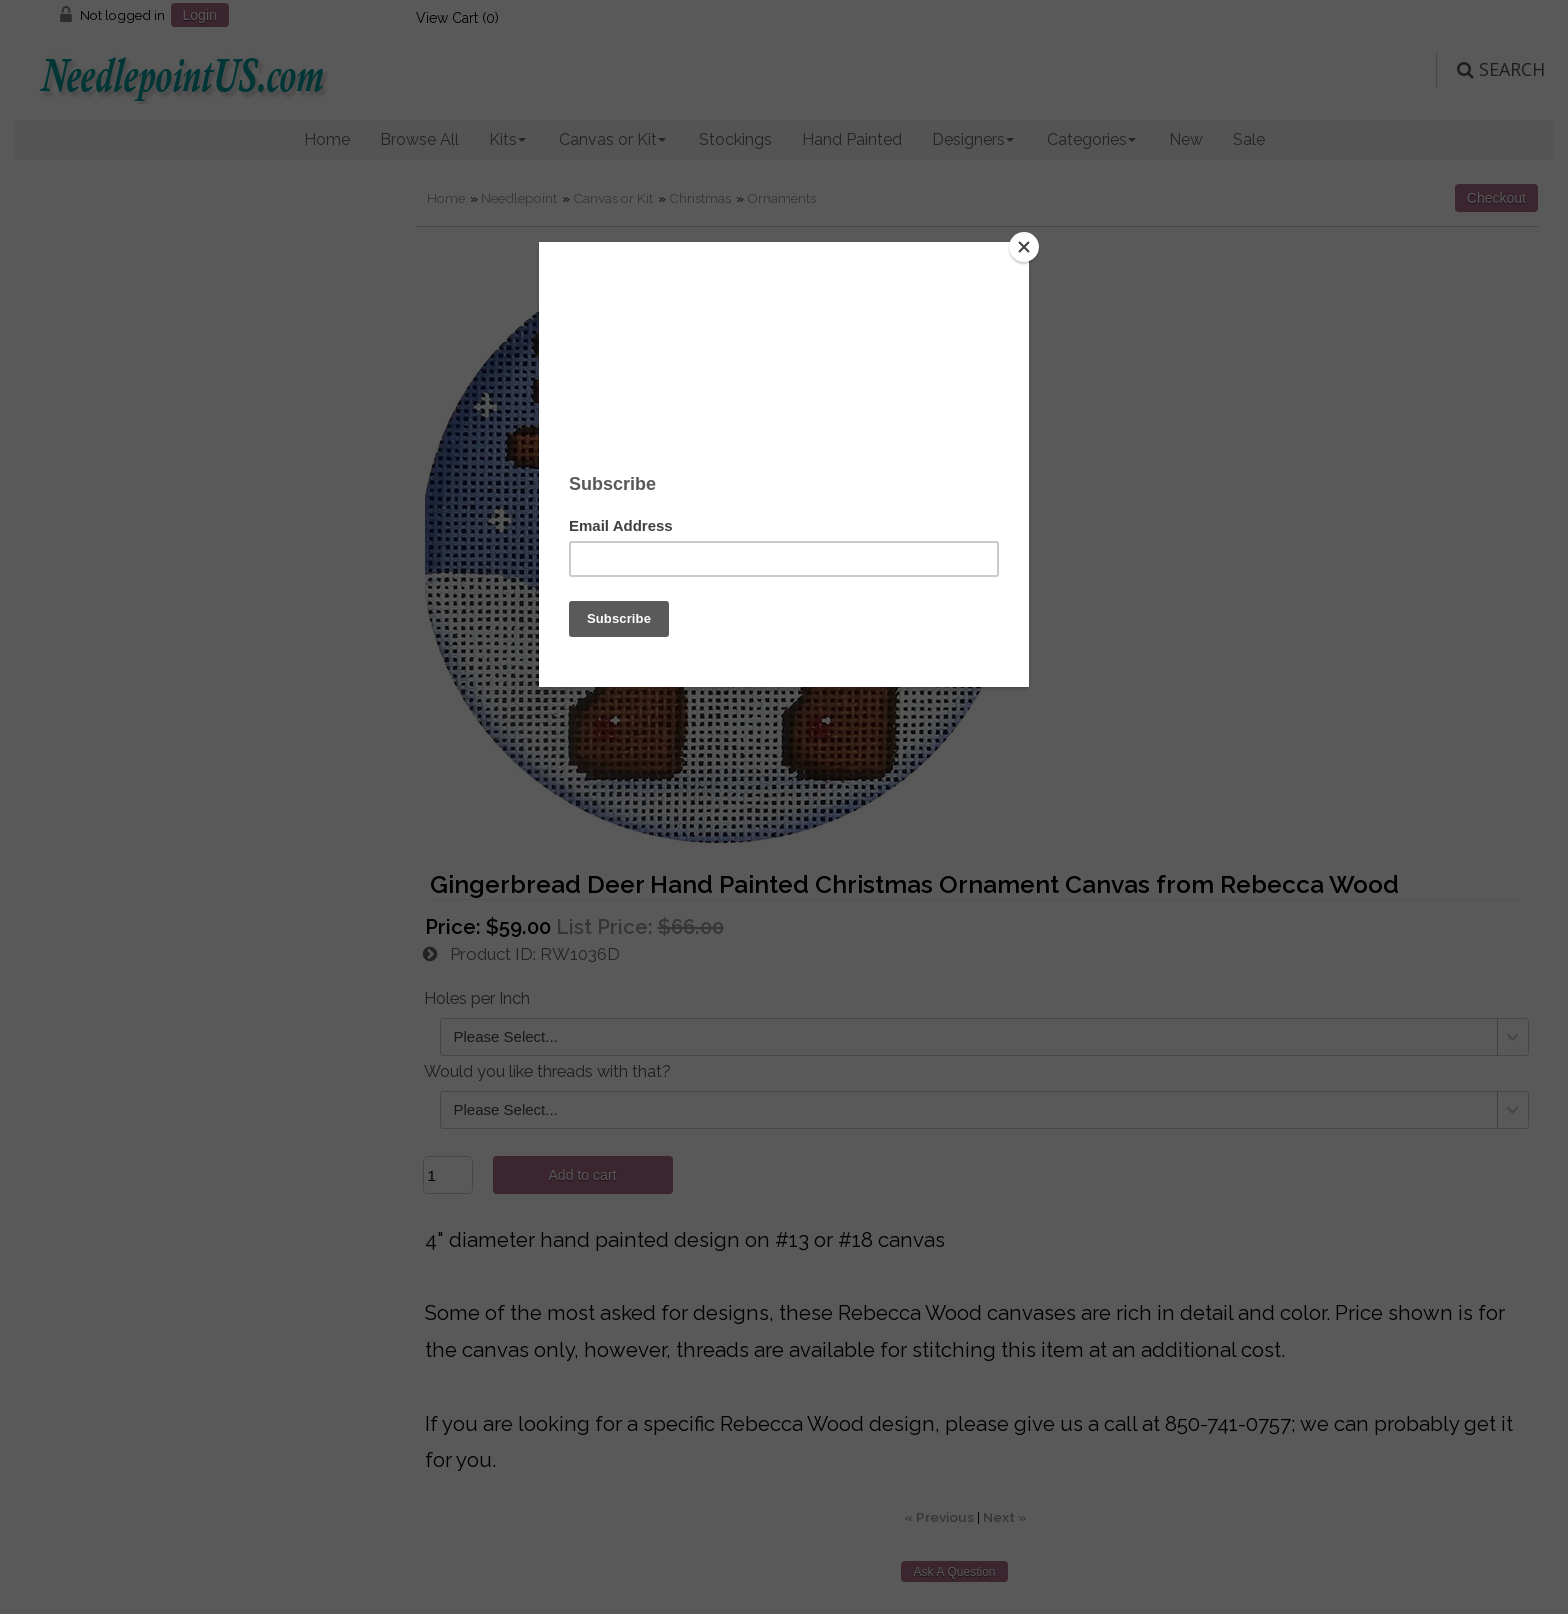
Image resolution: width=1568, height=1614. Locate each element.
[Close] (1024, 247)
